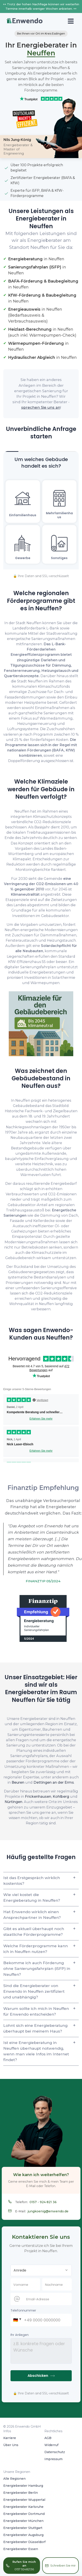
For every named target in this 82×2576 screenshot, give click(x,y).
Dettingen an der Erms (53, 1782)
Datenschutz (54, 2452)
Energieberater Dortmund (24, 2514)
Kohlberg (61, 1796)
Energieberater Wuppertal (24, 2500)
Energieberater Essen (20, 2549)
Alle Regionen (14, 2479)
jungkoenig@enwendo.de (48, 2211)
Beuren (18, 1782)
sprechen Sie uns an (40, 407)
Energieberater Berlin (20, 2493)
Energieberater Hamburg (23, 2486)
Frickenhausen (38, 1796)
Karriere (9, 2438)
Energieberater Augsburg (23, 2535)
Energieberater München (23, 2521)
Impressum (53, 2459)
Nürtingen (13, 1801)
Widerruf (51, 2445)
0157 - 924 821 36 (43, 2202)
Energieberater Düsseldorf (24, 2542)
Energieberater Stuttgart (22, 2528)
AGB (47, 2438)
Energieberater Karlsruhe (23, 2507)
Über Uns (10, 2445)
